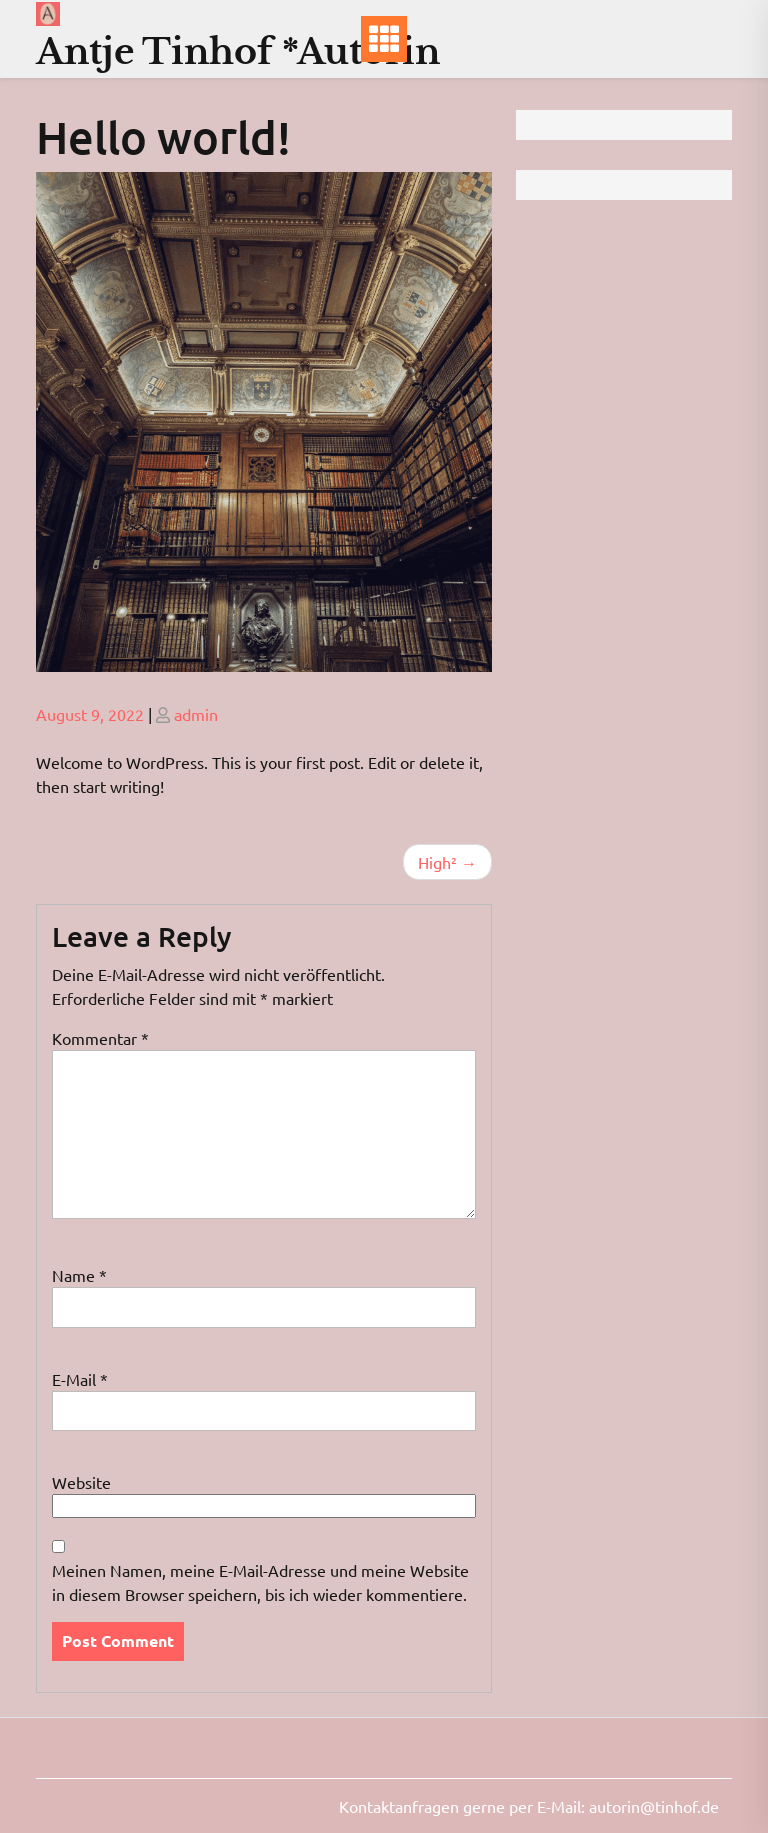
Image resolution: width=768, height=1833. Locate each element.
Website (81, 1482)
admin (196, 714)
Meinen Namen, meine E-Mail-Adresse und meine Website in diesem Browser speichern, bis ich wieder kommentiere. (260, 1582)
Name (79, 1275)
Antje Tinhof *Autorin (238, 51)
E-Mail (80, 1379)
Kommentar (100, 1038)
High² (437, 862)
